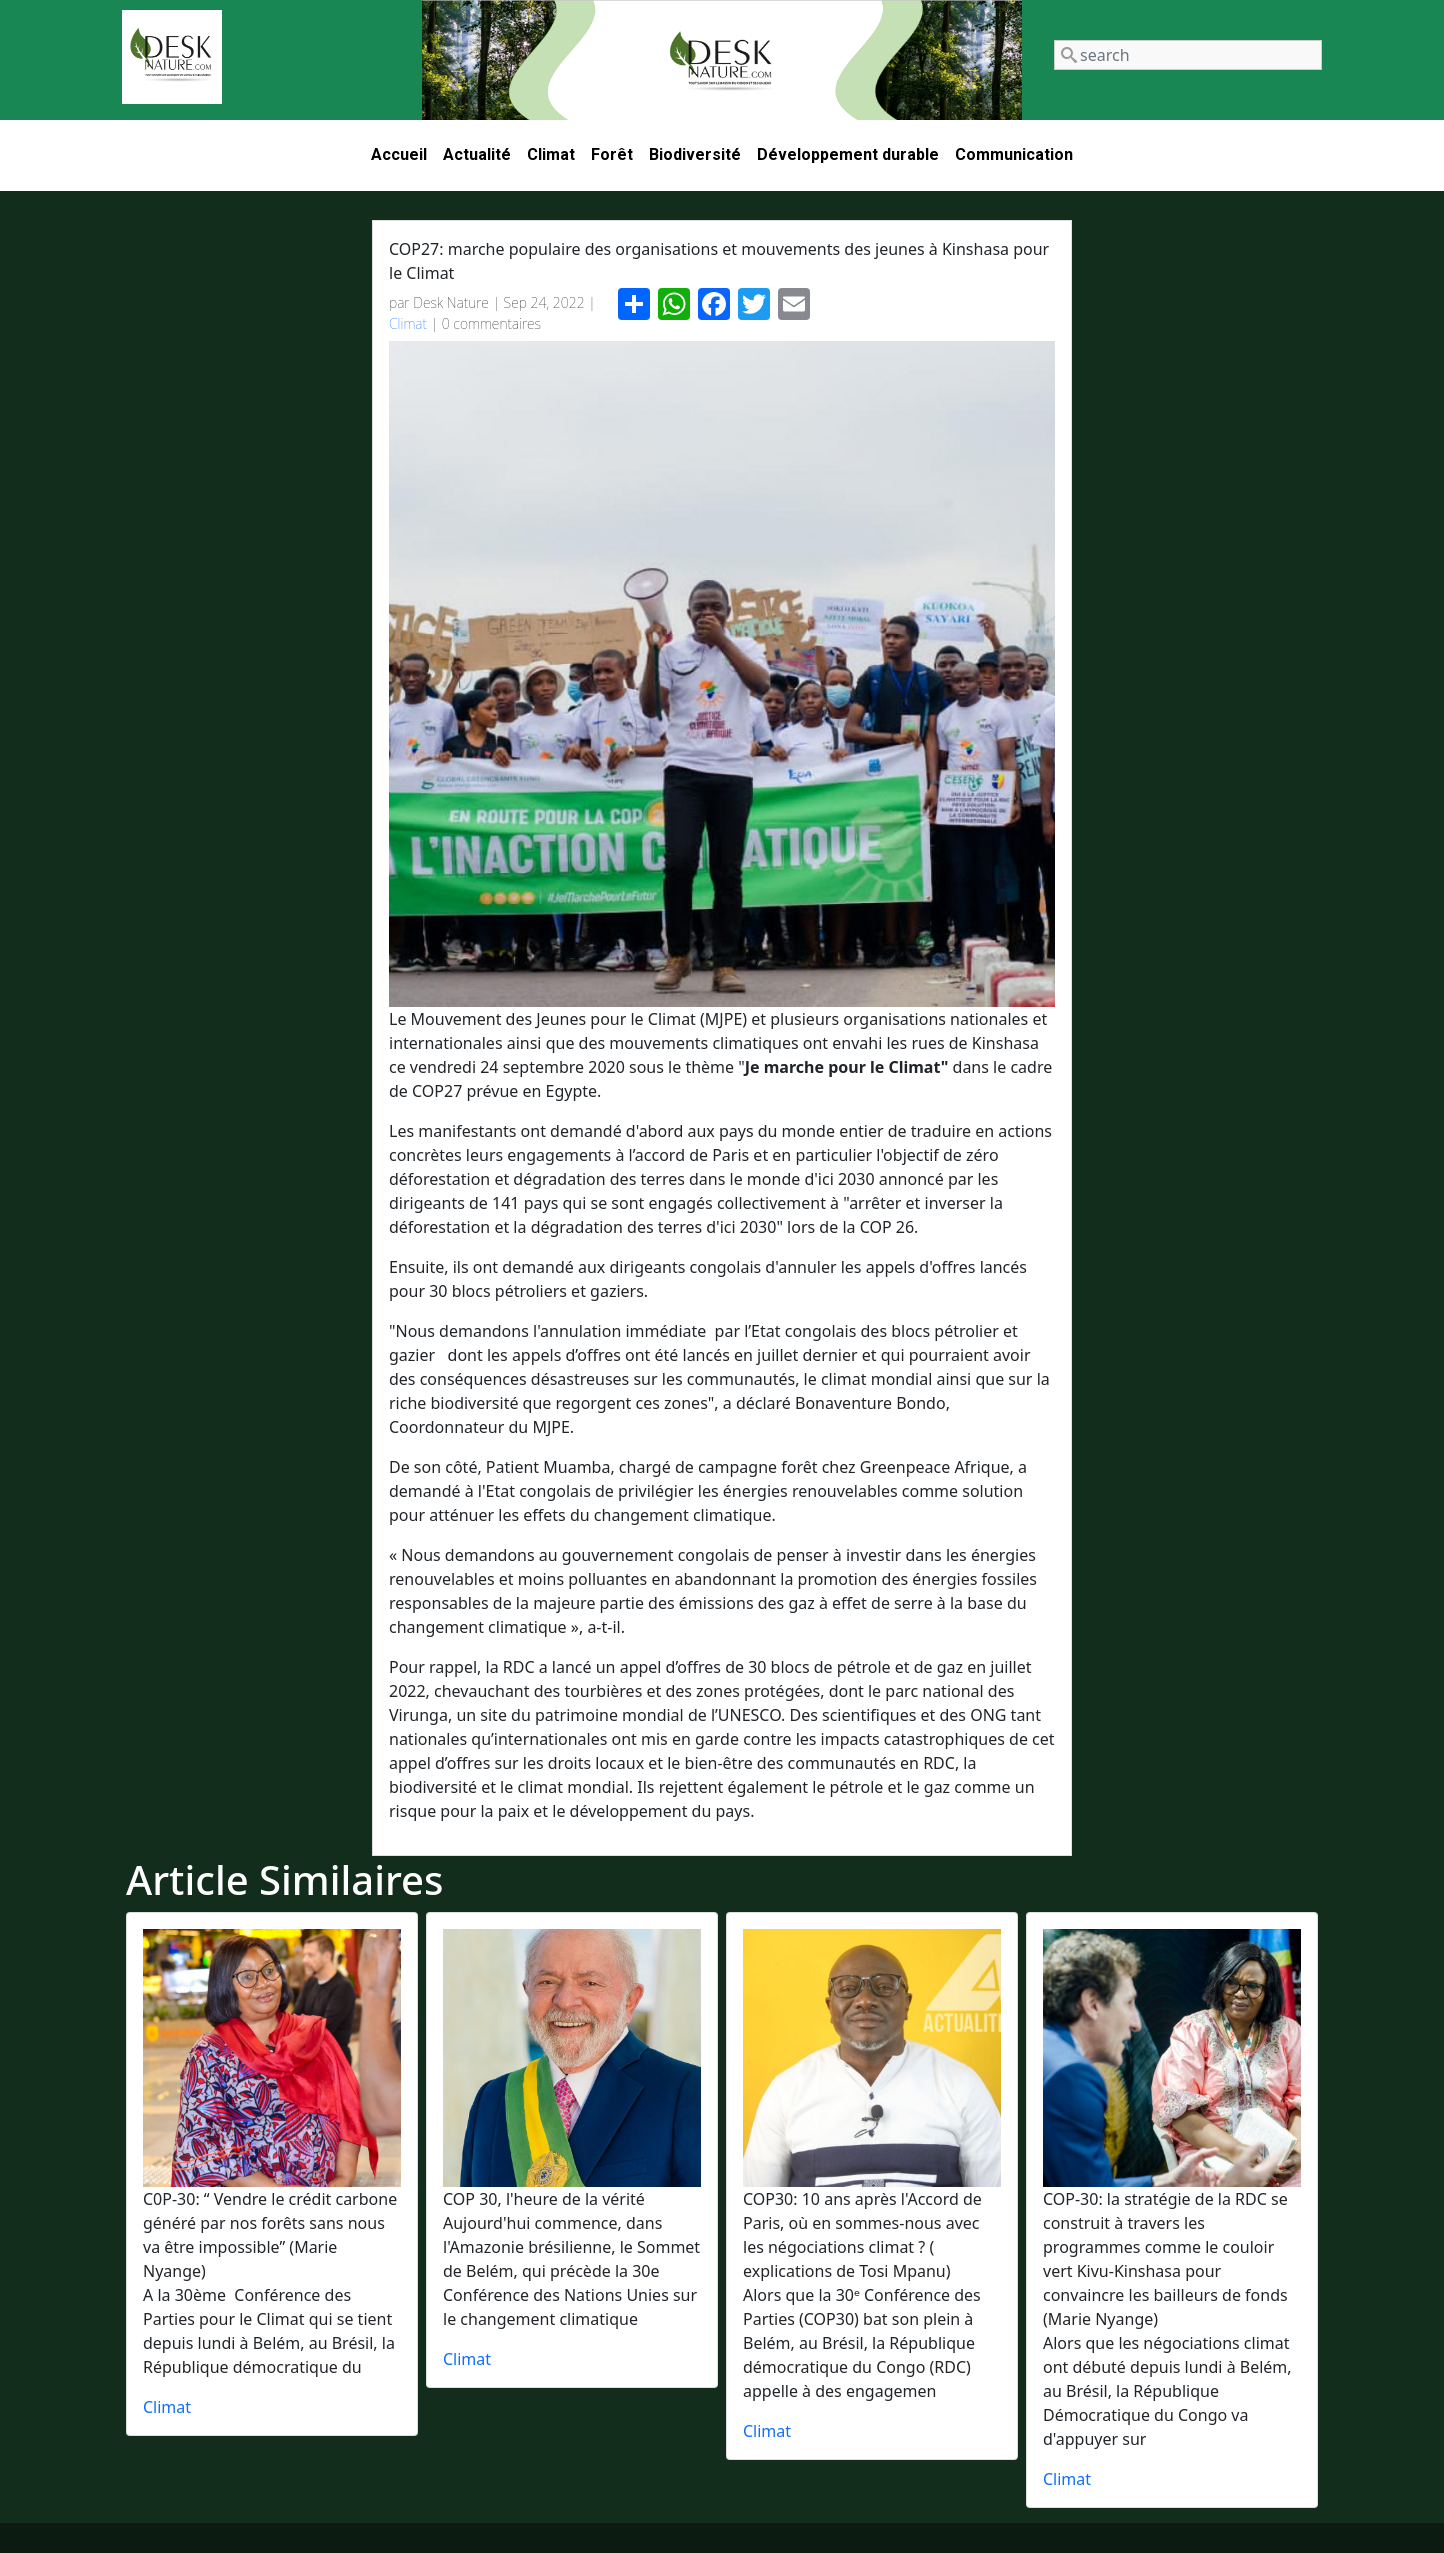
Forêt (612, 154)
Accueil (399, 154)
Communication (1014, 154)
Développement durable (848, 154)
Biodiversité (695, 154)
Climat (551, 154)
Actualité (477, 154)
